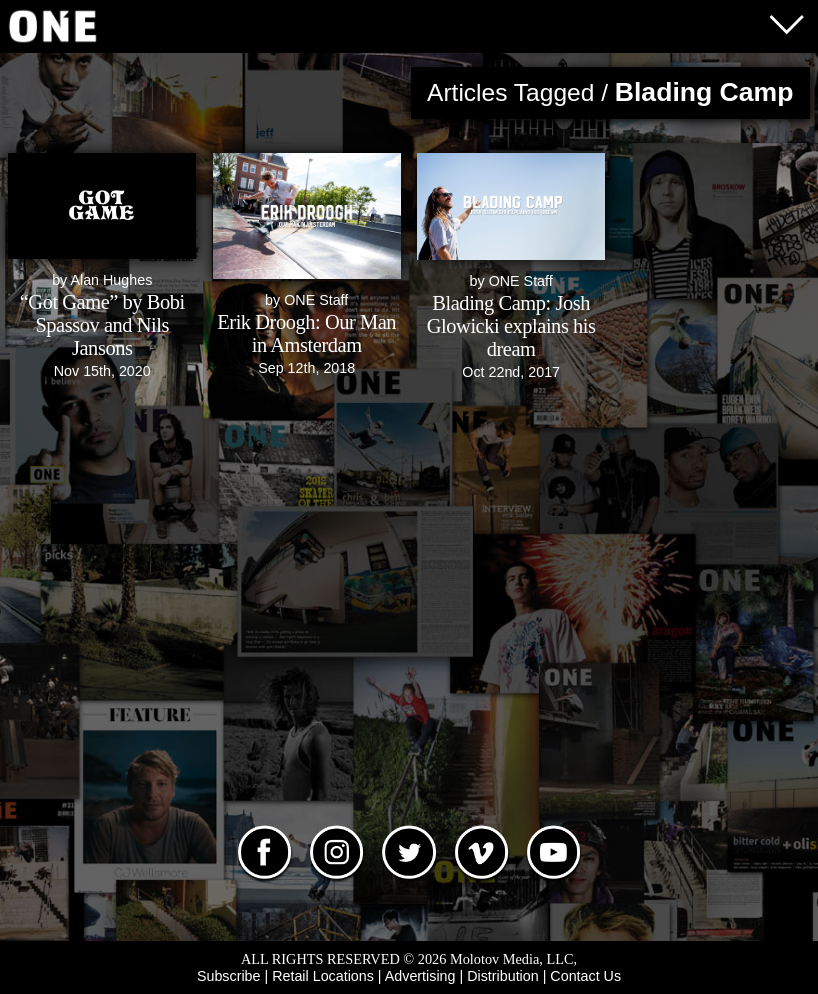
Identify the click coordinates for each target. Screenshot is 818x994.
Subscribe (229, 976)
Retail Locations (323, 976)
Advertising (420, 976)
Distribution (503, 976)
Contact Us (585, 976)
